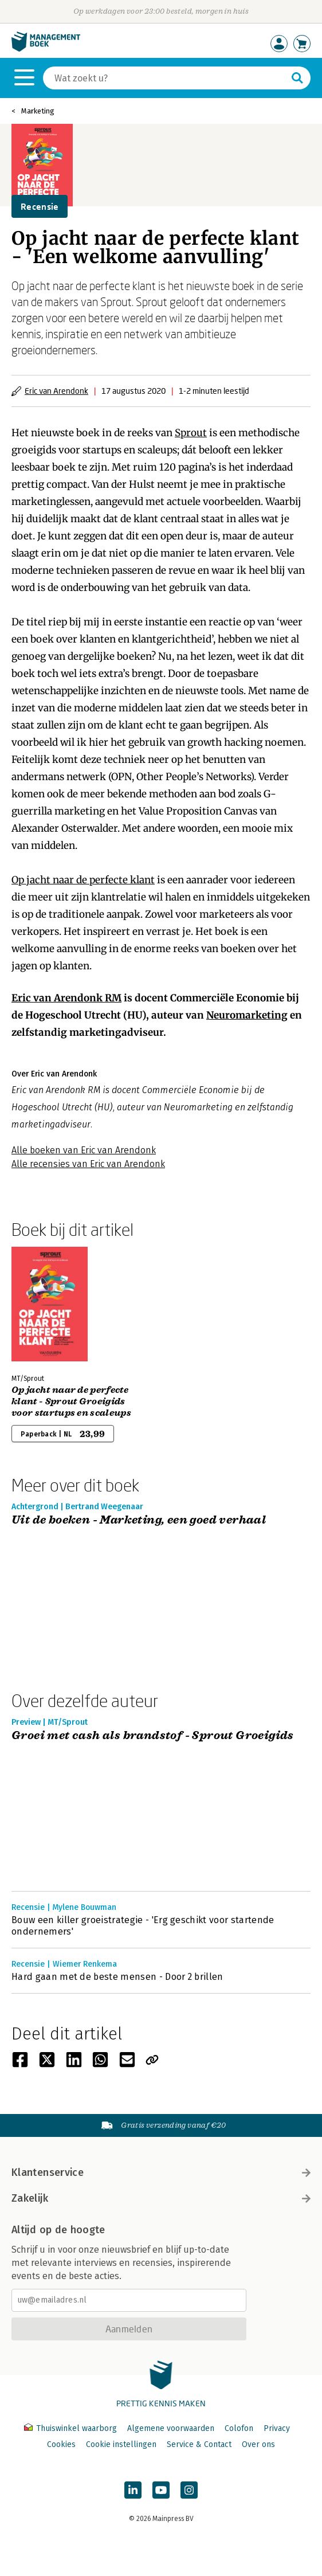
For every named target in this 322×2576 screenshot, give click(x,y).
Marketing (37, 111)
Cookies (61, 2444)
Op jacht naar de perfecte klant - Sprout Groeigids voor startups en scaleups (71, 1401)
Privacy (277, 2428)
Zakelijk (161, 2198)
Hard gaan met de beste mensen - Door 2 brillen (117, 1976)
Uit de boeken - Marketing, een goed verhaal (138, 1520)
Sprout (191, 432)
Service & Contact (199, 2444)
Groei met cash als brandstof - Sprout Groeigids (152, 1736)
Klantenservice (161, 2172)
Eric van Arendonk (56, 391)
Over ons (258, 2444)
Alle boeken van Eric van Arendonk (83, 1150)
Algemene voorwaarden (170, 2428)
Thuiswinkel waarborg (71, 2428)
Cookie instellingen (121, 2444)
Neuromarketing (247, 1015)
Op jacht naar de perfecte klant (83, 880)
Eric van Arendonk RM (66, 998)
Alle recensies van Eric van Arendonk (88, 1163)
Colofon (239, 2428)
